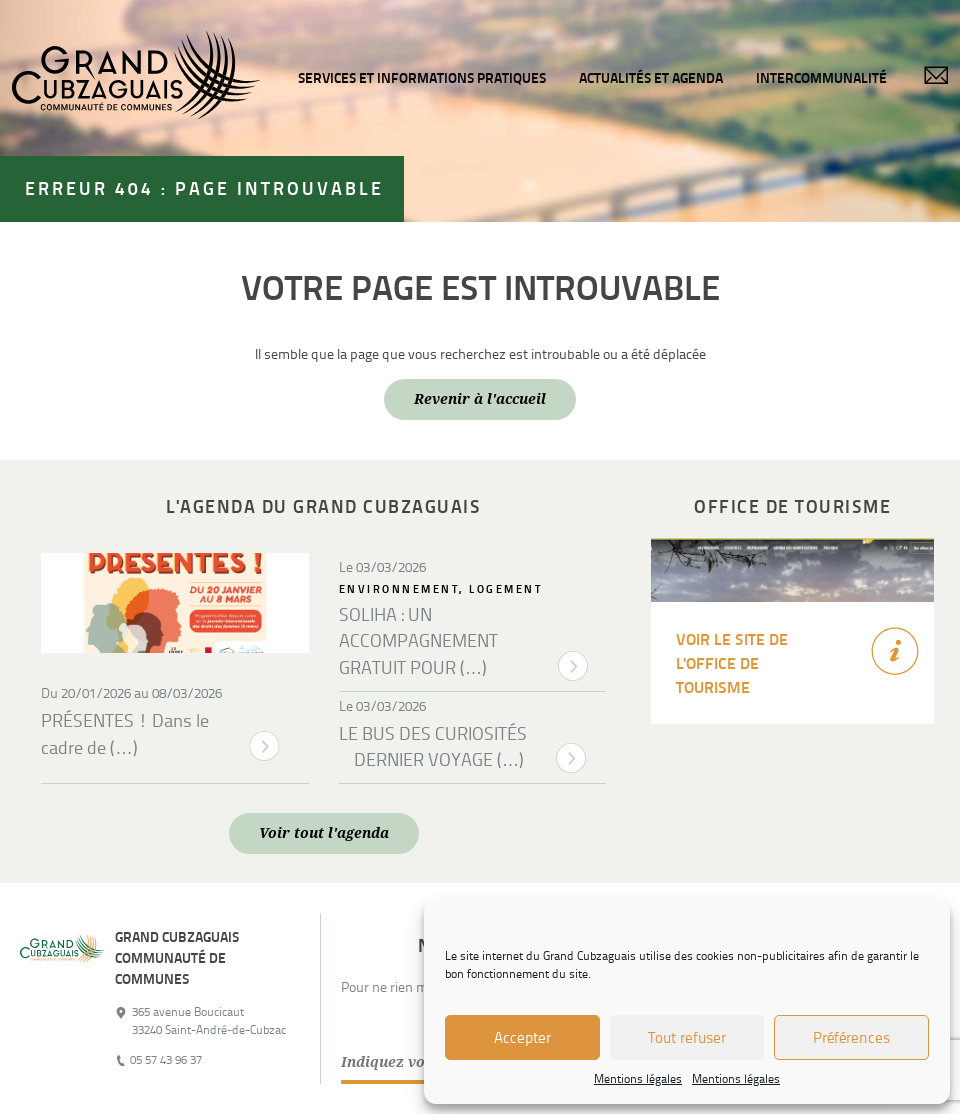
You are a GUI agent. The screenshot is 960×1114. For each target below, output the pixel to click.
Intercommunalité (821, 78)
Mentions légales (638, 1079)
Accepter (522, 1038)
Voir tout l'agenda (324, 833)
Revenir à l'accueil (480, 399)
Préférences (851, 1038)
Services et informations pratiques (422, 78)
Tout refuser (687, 1038)
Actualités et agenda (651, 78)
